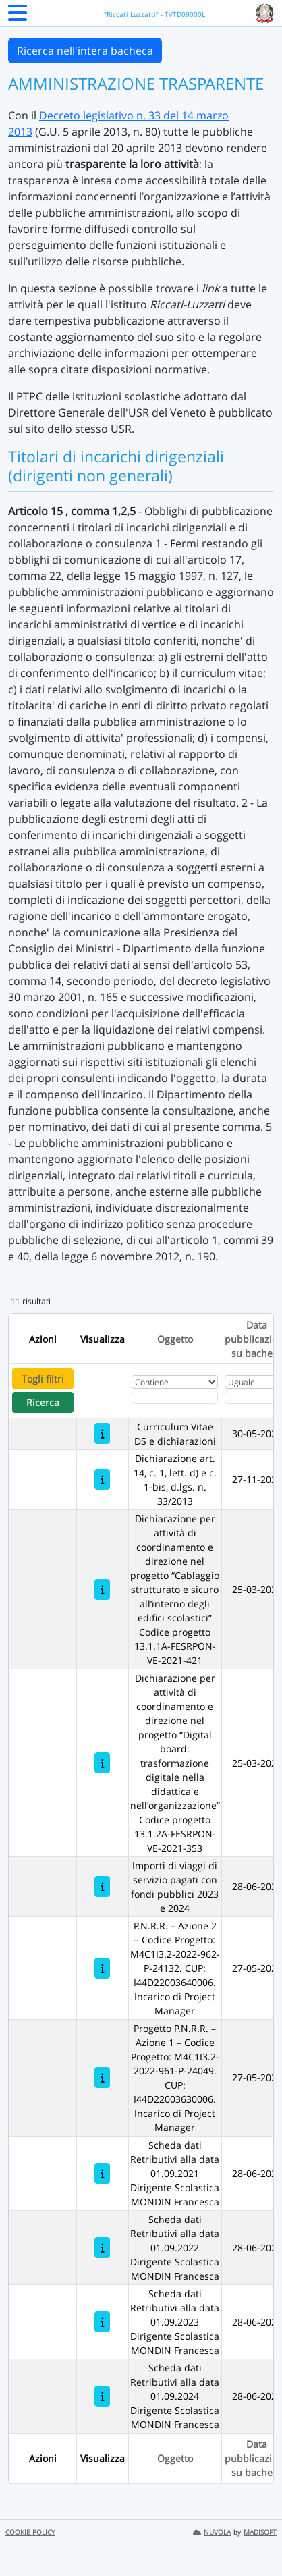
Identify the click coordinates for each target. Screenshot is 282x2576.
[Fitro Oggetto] (175, 1397)
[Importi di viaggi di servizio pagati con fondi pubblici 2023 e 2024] (102, 1886)
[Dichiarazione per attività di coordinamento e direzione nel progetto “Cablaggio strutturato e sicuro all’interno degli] (102, 1589)
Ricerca (42, 1402)
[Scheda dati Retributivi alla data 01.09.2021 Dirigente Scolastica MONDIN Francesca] (102, 2173)
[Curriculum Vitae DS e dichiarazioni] (102, 1433)
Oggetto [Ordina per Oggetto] (175, 1339)
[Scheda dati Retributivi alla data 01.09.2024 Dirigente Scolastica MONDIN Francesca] (102, 2396)
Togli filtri (43, 1378)
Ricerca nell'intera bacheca (85, 50)
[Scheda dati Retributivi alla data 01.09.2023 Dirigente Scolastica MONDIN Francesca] (102, 2321)
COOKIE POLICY (30, 2532)
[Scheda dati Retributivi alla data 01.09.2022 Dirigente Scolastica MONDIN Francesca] (102, 2247)
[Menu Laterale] (17, 16)
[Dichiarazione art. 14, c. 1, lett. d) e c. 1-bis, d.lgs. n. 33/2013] (102, 1479)
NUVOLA (212, 2532)
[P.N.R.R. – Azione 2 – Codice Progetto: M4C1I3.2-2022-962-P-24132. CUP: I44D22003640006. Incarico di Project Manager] (102, 1968)
